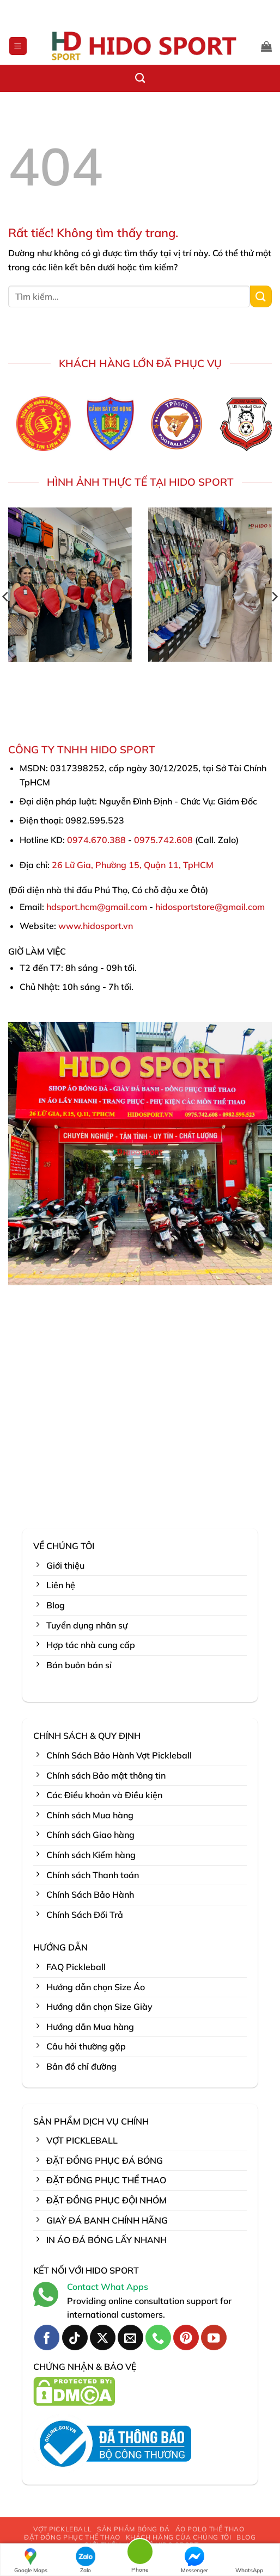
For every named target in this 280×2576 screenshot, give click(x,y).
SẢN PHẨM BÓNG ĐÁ (133, 2529)
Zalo (85, 2560)
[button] (18, 46)
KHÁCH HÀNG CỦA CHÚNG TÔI (179, 2537)
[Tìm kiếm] (140, 78)
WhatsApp (249, 2560)
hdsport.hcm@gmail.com (96, 906)
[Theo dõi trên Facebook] (47, 2337)
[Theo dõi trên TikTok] (75, 2337)
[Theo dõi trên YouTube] (214, 2337)
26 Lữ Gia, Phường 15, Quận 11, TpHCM (133, 864)
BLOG (245, 2537)
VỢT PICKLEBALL (62, 2529)
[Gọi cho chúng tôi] (158, 2337)
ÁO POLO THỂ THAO (210, 2529)
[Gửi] (261, 296)
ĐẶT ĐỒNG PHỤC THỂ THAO (72, 2537)
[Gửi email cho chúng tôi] (130, 2337)
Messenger (194, 2560)
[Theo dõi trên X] (102, 2337)
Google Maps (30, 2560)
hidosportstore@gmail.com (210, 906)
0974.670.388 (96, 839)
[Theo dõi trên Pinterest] (186, 2337)
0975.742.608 (163, 839)
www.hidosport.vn (95, 925)
